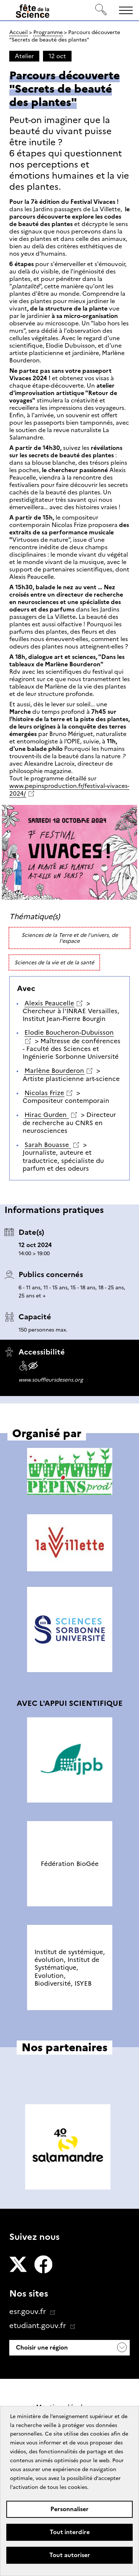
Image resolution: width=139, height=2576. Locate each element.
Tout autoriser (69, 2555)
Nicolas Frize (44, 1093)
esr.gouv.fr (28, 2311)
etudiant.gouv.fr (38, 2325)
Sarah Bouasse (47, 1144)
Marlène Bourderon (54, 1070)
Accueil (18, 32)
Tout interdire (70, 2532)
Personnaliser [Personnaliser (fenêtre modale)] (69, 2509)
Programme (48, 32)
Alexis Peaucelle (49, 1003)
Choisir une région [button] (41, 2347)
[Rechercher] (101, 10)
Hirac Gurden (46, 1114)
